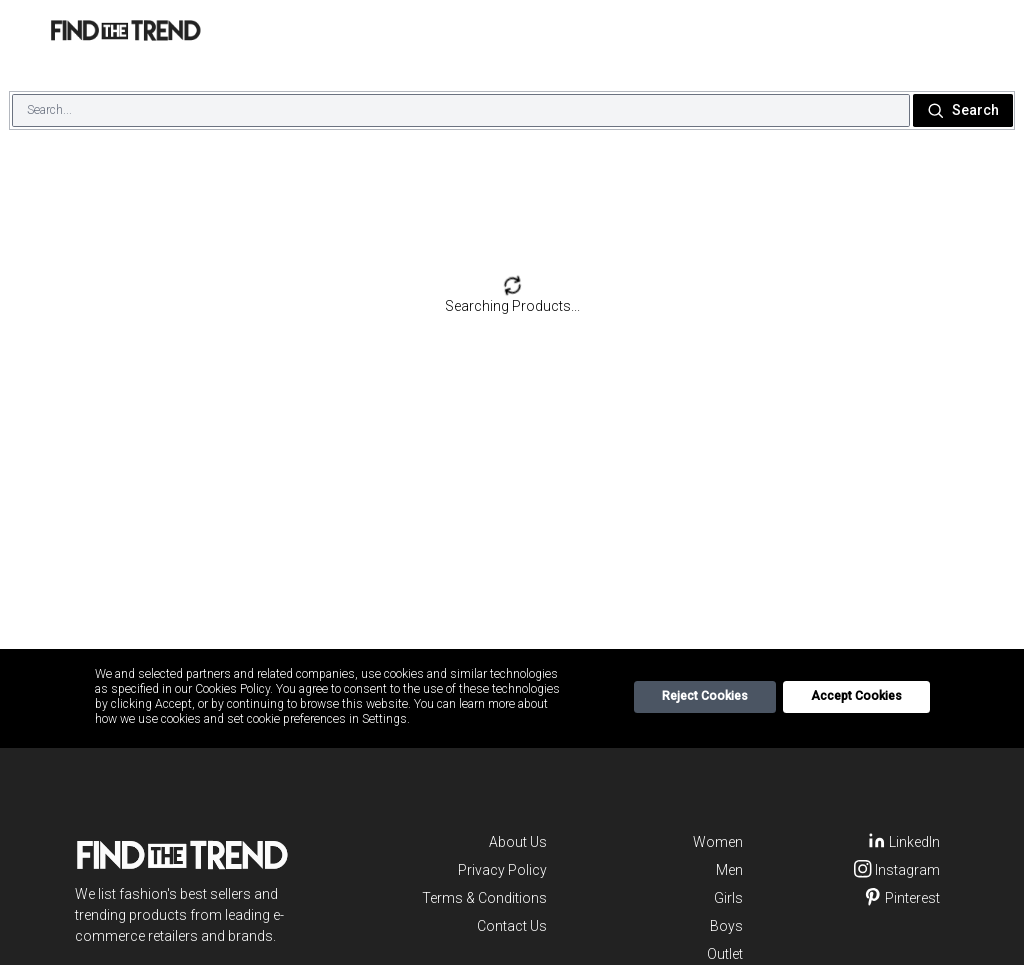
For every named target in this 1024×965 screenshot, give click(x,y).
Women (718, 842)
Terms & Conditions (484, 898)
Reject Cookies (705, 696)
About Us (518, 842)
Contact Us (512, 926)
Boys (726, 926)
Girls (728, 898)
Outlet (725, 954)
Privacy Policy (502, 870)
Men (729, 870)
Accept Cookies (856, 696)
